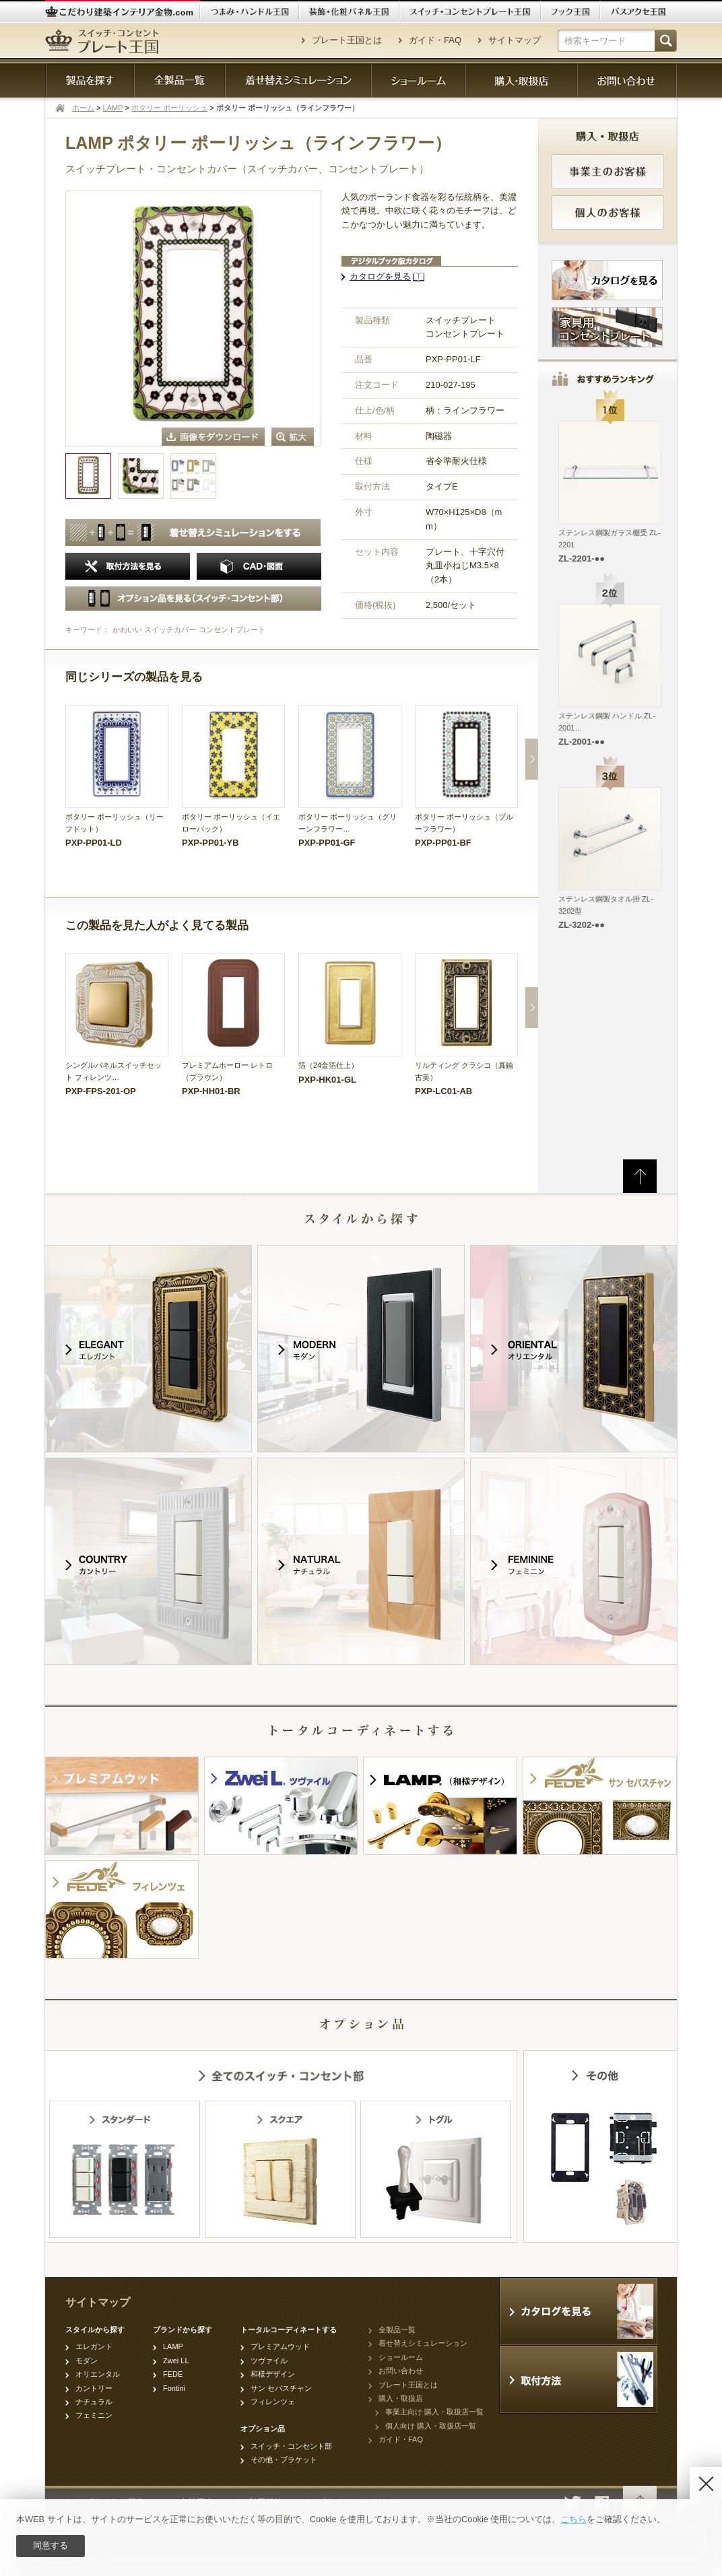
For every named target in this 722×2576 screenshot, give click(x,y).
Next (532, 759)
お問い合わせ (401, 2371)
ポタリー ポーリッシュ (169, 108)
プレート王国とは (347, 40)
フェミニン (93, 2415)
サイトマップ (514, 40)
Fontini (174, 2388)
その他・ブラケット (284, 2459)
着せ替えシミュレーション (423, 2343)
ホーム (83, 108)
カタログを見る (380, 276)
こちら (573, 2519)
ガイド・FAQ (435, 40)
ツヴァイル (269, 2361)
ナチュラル (93, 2402)
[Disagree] (706, 2483)
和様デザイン (273, 2374)
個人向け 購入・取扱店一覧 (430, 2426)
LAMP (113, 108)
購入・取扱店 (401, 2398)
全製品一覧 (397, 2330)
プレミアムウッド (280, 2346)
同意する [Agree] (50, 2545)
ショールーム (401, 2357)
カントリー (93, 2388)
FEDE (173, 2374)
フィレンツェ (273, 2402)
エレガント (93, 2346)
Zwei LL (176, 2361)
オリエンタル (97, 2374)
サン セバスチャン (281, 2388)
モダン (86, 2361)
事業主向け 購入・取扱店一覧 (434, 2412)
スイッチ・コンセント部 (291, 2446)
